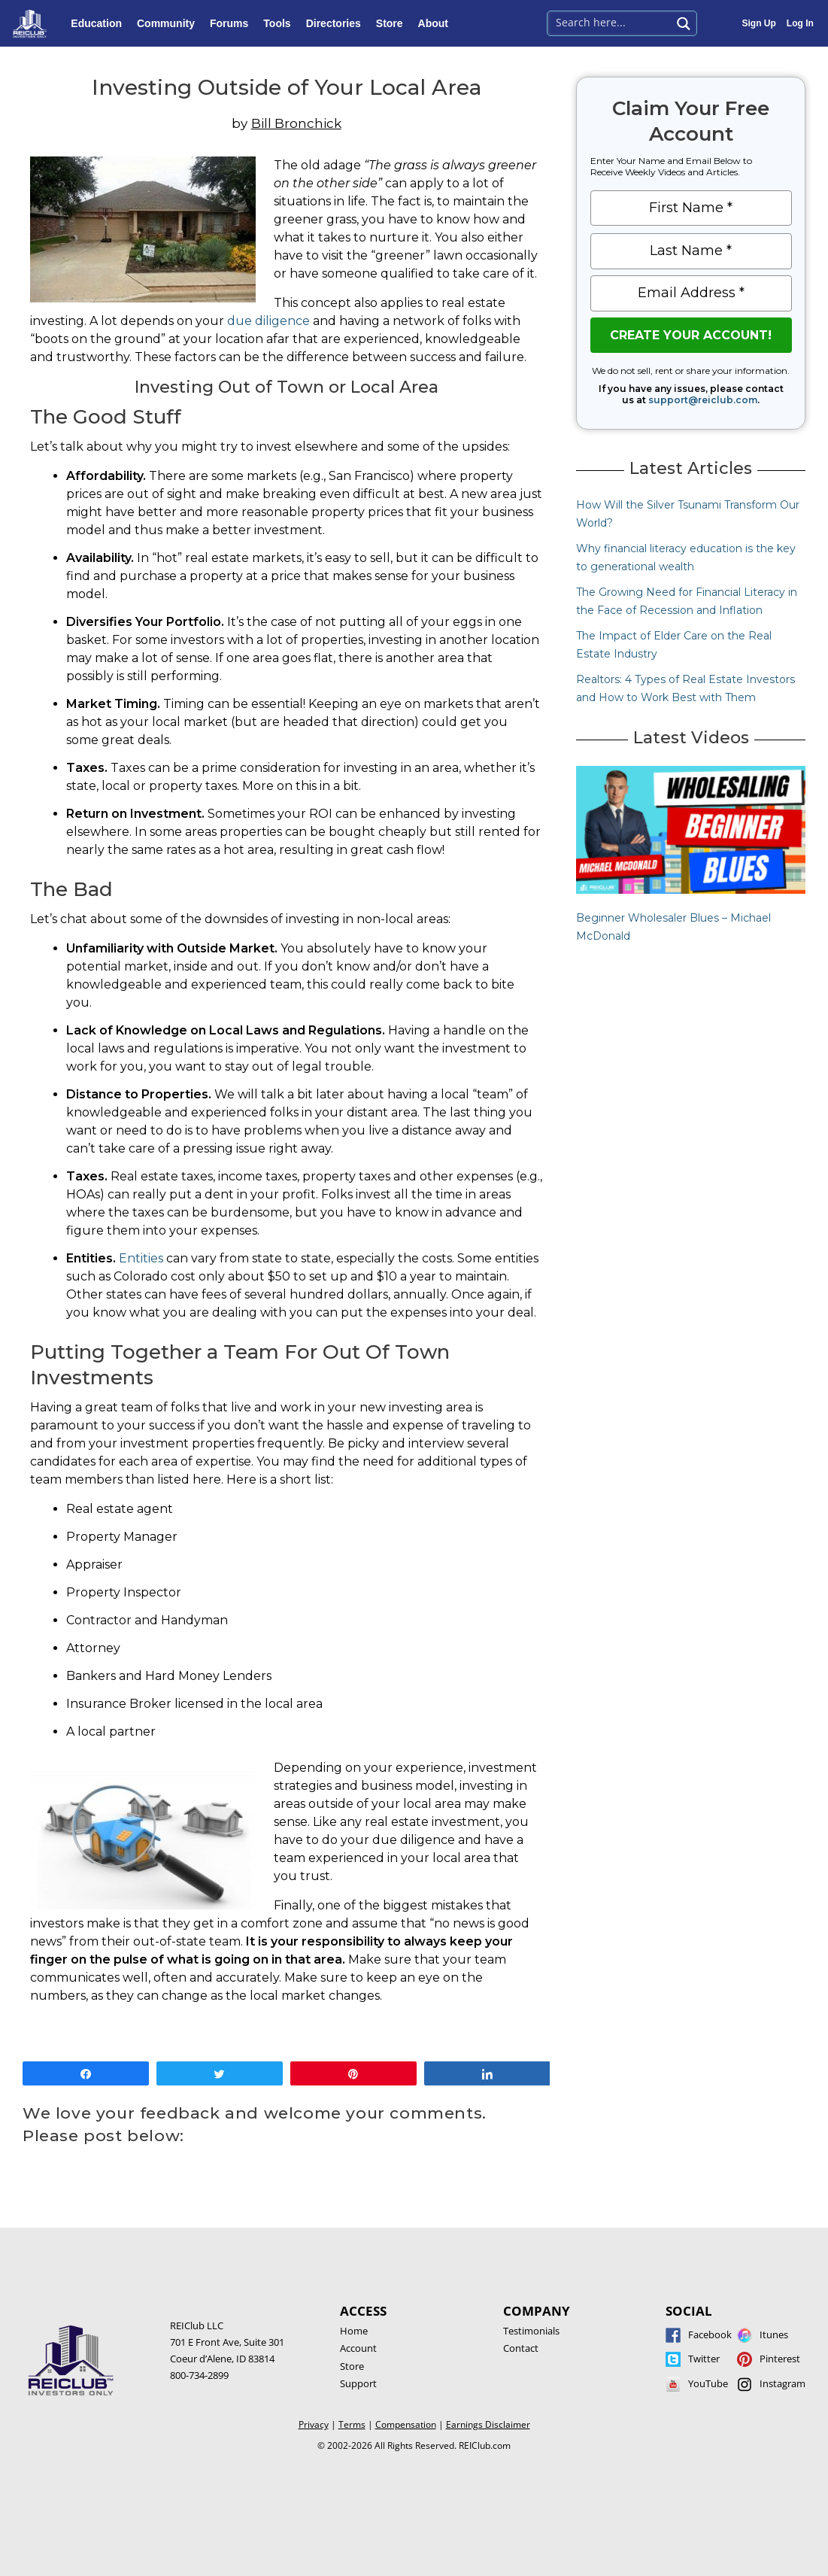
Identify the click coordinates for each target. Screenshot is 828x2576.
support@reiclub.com (702, 400)
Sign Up (759, 23)
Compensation (405, 2424)
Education (100, 23)
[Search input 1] (610, 22)
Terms (351, 2424)
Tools (280, 23)
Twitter (704, 2358)
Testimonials (531, 2331)
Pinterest (780, 2358)
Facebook (710, 2334)
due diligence (268, 321)
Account (358, 2348)
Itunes (774, 2334)
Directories (337, 23)
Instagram (782, 2383)
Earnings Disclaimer (488, 2424)
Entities (141, 1258)
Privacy (314, 2424)
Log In (800, 23)
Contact (520, 2348)
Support (358, 2383)
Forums (233, 23)
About (437, 23)
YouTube (708, 2383)
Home (354, 2331)
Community (169, 23)
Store (393, 23)
